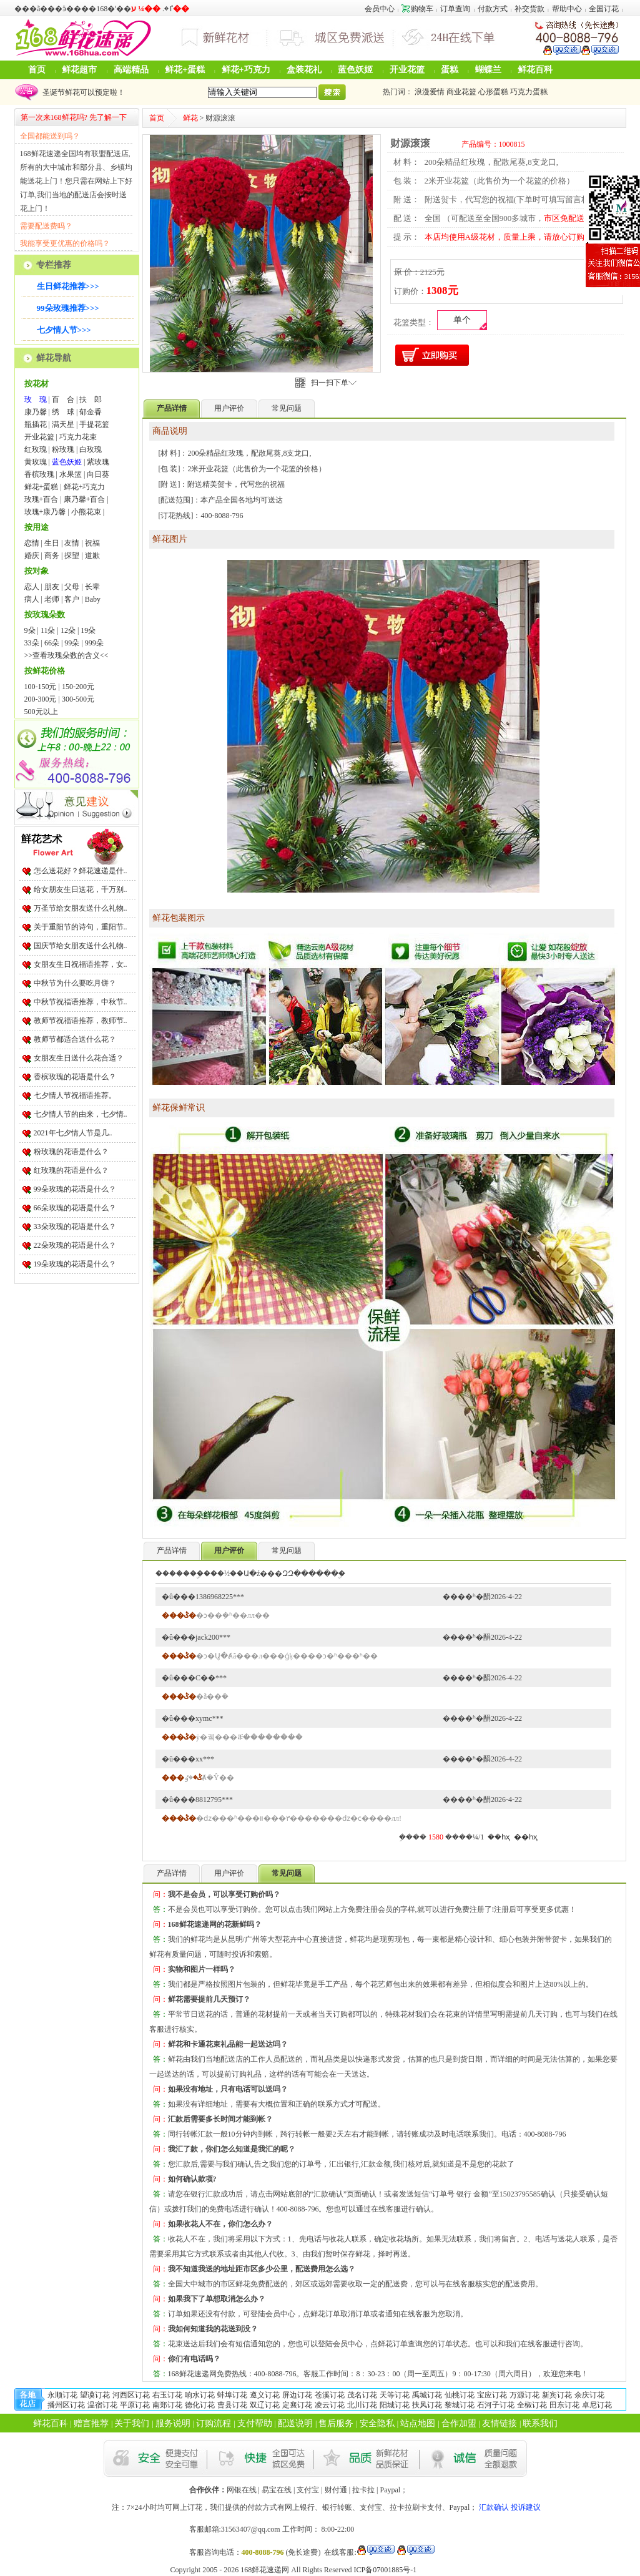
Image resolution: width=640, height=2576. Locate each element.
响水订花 (200, 2395)
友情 (71, 543)
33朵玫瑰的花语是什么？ (75, 1226)
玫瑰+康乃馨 (45, 511)
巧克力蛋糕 (529, 91)
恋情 (31, 543)
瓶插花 (35, 424)
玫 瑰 (35, 399)
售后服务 (335, 2423)
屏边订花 (297, 2395)
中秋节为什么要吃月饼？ (75, 983)
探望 (71, 555)
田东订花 (564, 2405)
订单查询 (455, 8)
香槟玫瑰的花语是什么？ (75, 1076)
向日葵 (98, 474)
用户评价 (229, 408)
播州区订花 (66, 2405)
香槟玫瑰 (39, 474)
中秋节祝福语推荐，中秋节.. (80, 1001)
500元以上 (41, 711)
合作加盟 (458, 2423)
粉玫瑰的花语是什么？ (71, 1151)
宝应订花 (492, 2395)
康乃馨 (35, 412)
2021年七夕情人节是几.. (73, 1133)
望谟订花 (95, 2395)
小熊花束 (86, 511)
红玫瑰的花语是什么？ (71, 1170)
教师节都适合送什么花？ (75, 1039)
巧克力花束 (78, 437)
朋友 (51, 586)
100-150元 (40, 686)
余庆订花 (589, 2395)
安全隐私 (377, 2423)
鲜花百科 (535, 69)
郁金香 (90, 412)
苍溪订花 (330, 2395)
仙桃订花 (460, 2395)
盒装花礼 (304, 69)
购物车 (417, 8)
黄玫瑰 (35, 462)
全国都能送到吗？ (50, 136)
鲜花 (190, 118)
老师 (51, 599)
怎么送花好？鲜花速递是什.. (80, 870)
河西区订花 (131, 2395)
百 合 (63, 399)
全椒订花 (532, 2405)
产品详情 (172, 1550)
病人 (31, 599)
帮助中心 (567, 8)
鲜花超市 (79, 69)
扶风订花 (427, 2405)
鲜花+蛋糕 (185, 69)
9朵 (30, 630)
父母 (71, 586)
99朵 (71, 643)
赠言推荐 (91, 2423)
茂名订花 (362, 2395)
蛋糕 (449, 69)
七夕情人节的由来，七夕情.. (80, 1114)
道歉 (92, 555)
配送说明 (295, 2423)
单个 (462, 320)
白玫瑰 (90, 449)
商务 (51, 555)
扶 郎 (90, 399)
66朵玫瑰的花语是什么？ (75, 1207)
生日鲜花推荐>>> (68, 286)
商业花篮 (461, 91)
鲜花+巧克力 (246, 69)
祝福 (92, 543)
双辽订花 (265, 2405)
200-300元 (40, 699)
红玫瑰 (35, 449)
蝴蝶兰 (488, 69)
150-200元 (78, 686)
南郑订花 (167, 2405)
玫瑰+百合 (41, 499)
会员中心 (380, 8)
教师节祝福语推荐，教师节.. (80, 1020)
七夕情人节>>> (64, 330)
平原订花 (135, 2405)
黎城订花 (460, 2405)
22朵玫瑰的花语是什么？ (75, 1245)
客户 (71, 599)
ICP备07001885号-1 (385, 2569)
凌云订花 (330, 2405)
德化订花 (200, 2405)
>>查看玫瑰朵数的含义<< (66, 655)
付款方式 (493, 8)
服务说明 (172, 2423)
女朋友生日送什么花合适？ (79, 1058)
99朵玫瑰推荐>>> (68, 308)
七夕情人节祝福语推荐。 (75, 1095)
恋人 (31, 586)
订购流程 (213, 2423)
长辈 (92, 586)
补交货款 (529, 8)
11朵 (48, 630)
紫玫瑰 (98, 462)
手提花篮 (94, 424)
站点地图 (417, 2423)
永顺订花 (62, 2395)
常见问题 (287, 408)
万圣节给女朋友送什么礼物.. (80, 908)
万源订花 (524, 2395)
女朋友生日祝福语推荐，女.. (80, 964)
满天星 (63, 424)
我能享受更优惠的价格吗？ (65, 243)
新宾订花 (557, 2395)
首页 (37, 69)
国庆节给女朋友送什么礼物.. (80, 945)
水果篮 (70, 474)
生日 (51, 543)
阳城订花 (395, 2405)
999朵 (94, 643)
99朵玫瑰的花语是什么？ (75, 1189)
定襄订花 (297, 2405)
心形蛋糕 (493, 91)
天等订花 (395, 2395)
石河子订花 (495, 2405)
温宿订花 (102, 2405)
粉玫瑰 (63, 449)
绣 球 (63, 412)
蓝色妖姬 (355, 69)
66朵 (51, 643)
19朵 (88, 630)
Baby (93, 599)
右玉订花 (167, 2395)
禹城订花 (427, 2395)
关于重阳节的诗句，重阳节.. (80, 927)
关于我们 (131, 2423)
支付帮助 (254, 2423)
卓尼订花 (597, 2405)
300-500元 (78, 699)
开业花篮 (407, 69)
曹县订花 (232, 2405)
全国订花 (604, 8)
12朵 (68, 630)
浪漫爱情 (430, 91)
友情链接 (499, 2423)
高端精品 (131, 69)
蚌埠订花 (232, 2395)
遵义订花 (265, 2395)
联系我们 (540, 2423)
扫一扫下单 (334, 382)
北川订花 (362, 2405)
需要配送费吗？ (46, 226)
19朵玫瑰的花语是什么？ (75, 1264)
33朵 (31, 643)
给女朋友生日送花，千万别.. (80, 889)
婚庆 (31, 555)
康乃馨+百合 (85, 499)
